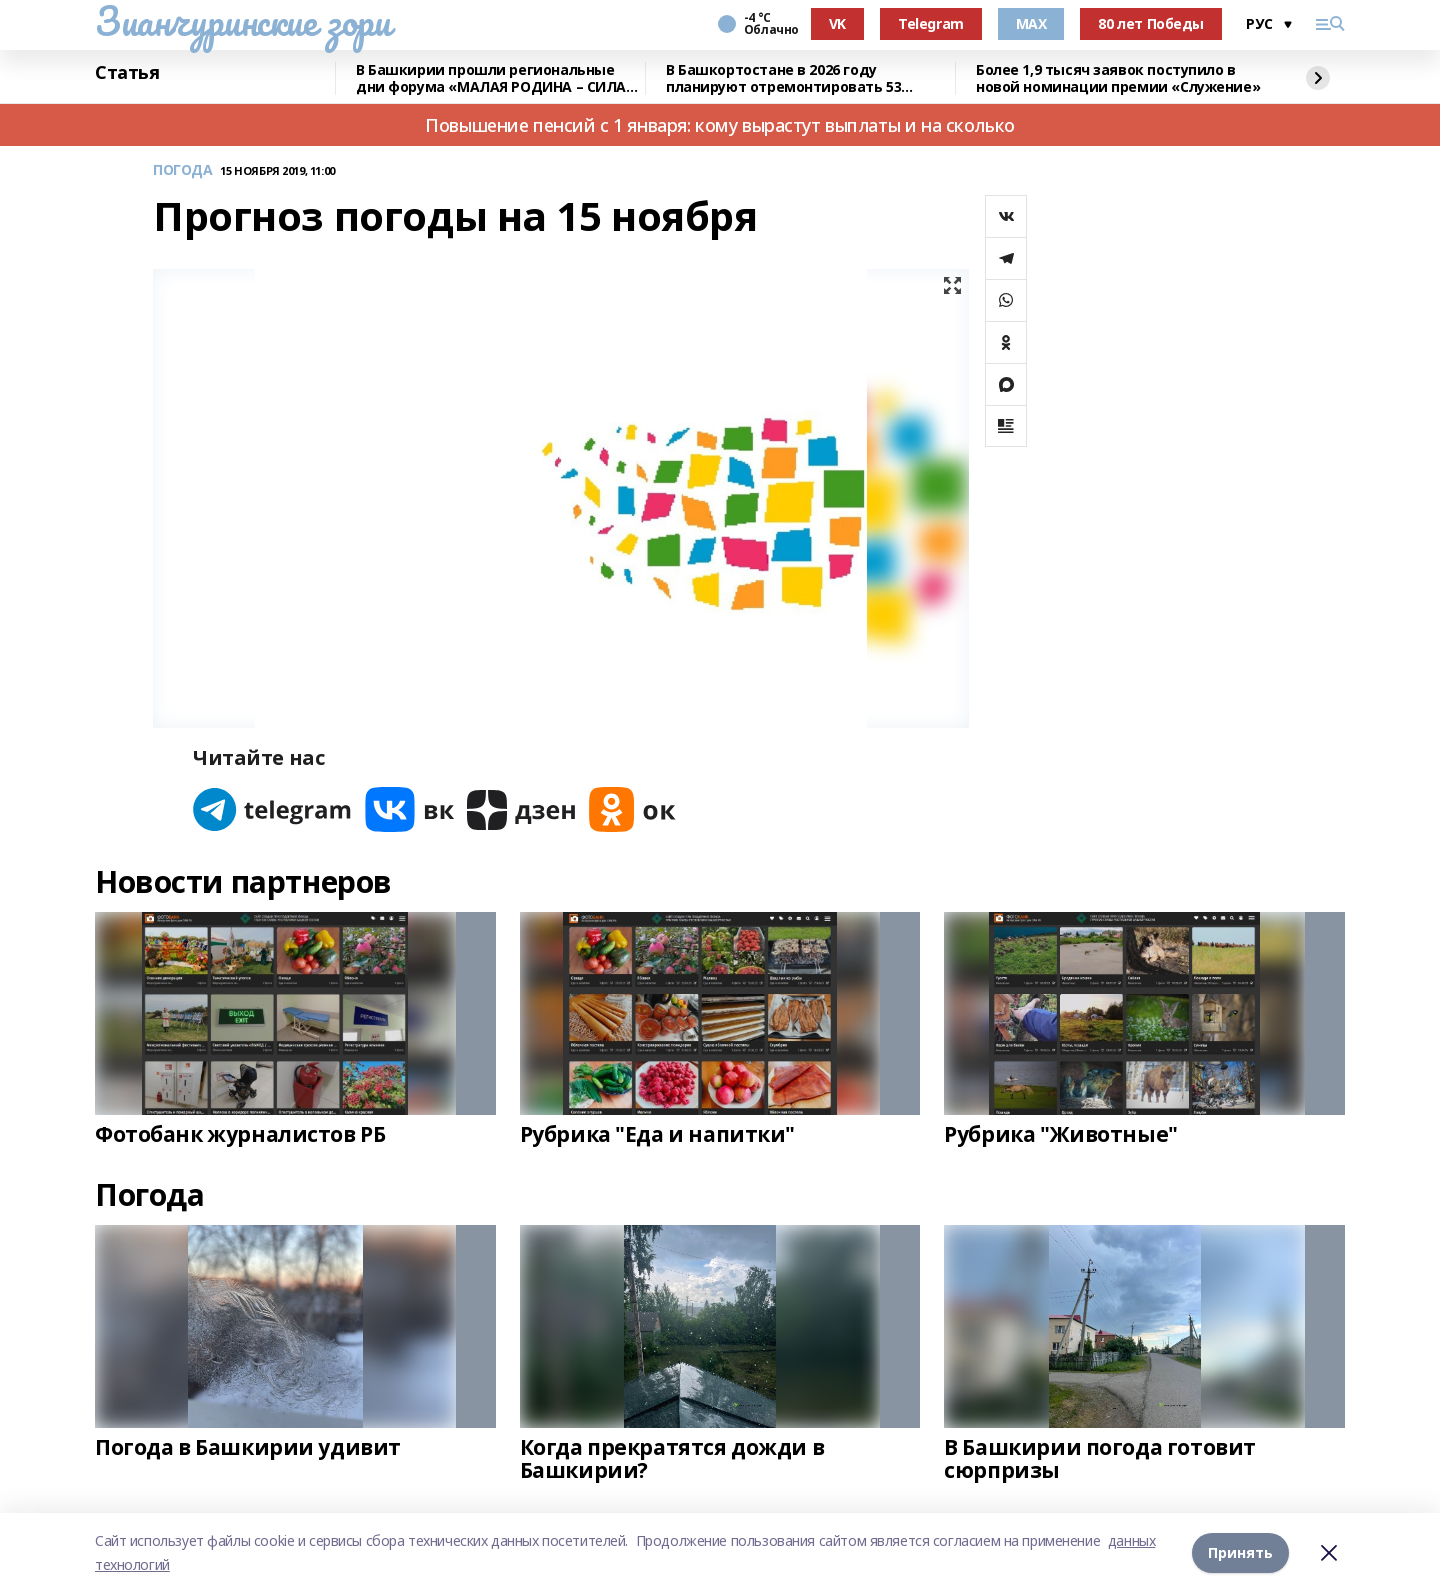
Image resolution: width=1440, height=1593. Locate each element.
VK (837, 23)
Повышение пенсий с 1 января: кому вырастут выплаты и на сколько (720, 125)
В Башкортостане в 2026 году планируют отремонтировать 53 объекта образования (783, 78)
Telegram (931, 23)
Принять (1240, 1552)
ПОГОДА (182, 170)
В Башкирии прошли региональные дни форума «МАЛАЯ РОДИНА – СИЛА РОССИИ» (491, 78)
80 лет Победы (1151, 23)
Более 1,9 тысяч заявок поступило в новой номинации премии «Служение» (1118, 78)
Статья (127, 73)
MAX (1031, 23)
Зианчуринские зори (242, 21)
